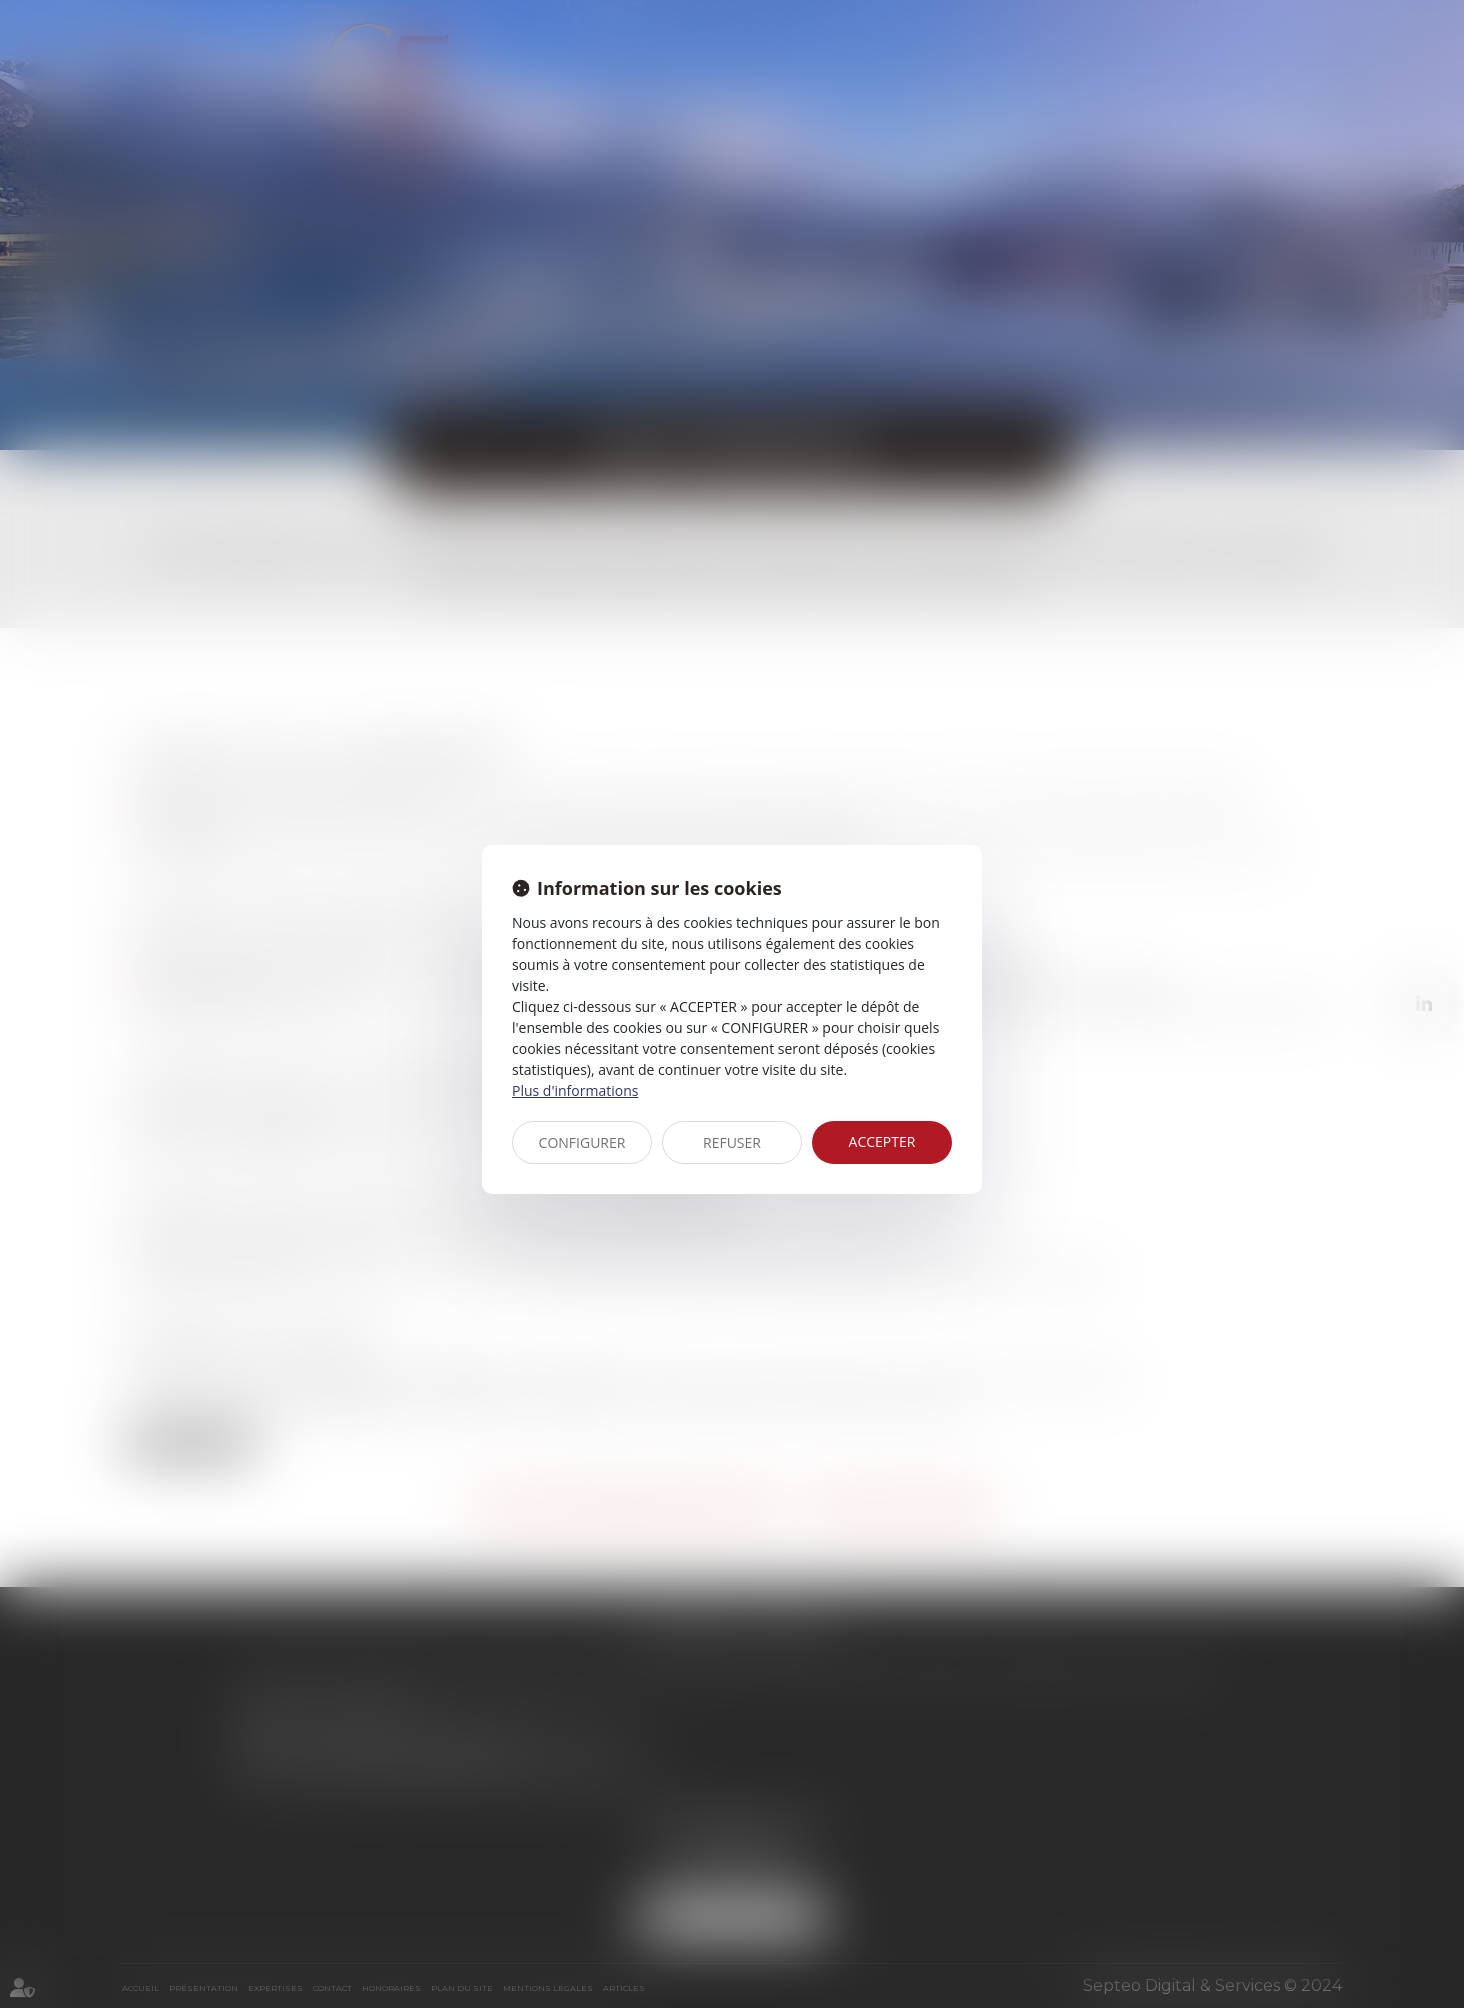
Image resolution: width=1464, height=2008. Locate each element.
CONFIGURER (582, 1142)
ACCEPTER (882, 1141)
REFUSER (732, 1142)
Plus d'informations (575, 1090)
